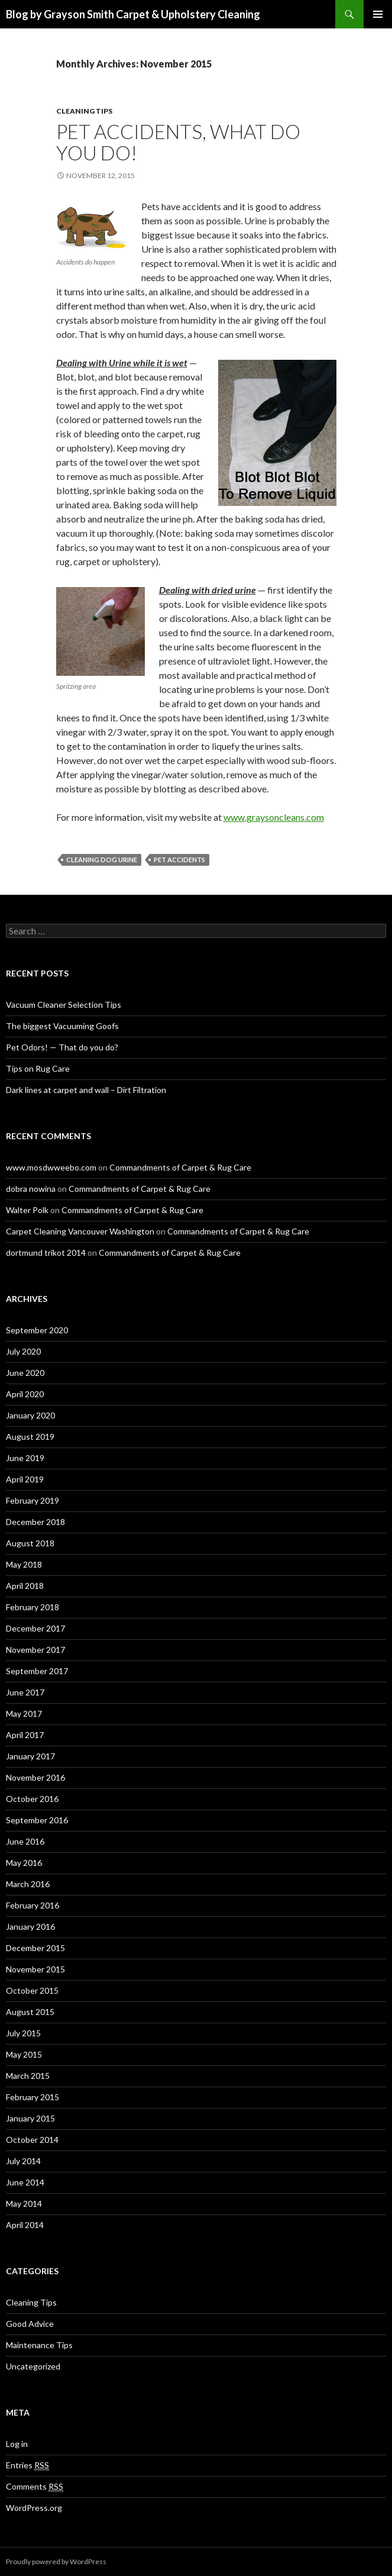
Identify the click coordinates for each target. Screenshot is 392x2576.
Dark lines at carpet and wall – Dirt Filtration (86, 1090)
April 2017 (25, 1735)
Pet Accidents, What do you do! (178, 142)
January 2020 (30, 1415)
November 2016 (35, 1777)
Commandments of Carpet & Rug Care (180, 1167)
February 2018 (32, 1607)
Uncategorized (33, 2366)
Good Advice (30, 2324)
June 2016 (25, 1841)
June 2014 (25, 2182)
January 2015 (30, 2118)
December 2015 (35, 1948)
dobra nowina (31, 1189)
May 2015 (24, 2054)
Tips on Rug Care (38, 1068)
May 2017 (24, 1713)
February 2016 (32, 1905)
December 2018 (35, 1522)
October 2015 (32, 1990)
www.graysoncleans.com (273, 817)
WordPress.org (34, 2508)
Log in (17, 2444)
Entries (27, 2465)
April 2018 (25, 1586)
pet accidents (179, 859)
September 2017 (37, 1671)
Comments (34, 2486)
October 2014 (32, 2140)
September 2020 (37, 1330)
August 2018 (30, 1543)
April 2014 (25, 2225)
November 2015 (35, 1969)
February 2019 (32, 1500)
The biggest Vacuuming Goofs (62, 1026)
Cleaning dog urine (101, 859)
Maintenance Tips (39, 2345)
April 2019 (25, 1479)
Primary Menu (378, 14)
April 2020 (25, 1394)
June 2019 (25, 1458)
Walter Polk (27, 1210)
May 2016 (24, 1863)
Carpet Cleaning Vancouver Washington (80, 1231)
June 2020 (25, 1373)
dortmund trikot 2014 (46, 1252)
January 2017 (30, 1756)
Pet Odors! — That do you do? (62, 1047)
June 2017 (25, 1692)
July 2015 (23, 2033)
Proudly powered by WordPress (56, 2561)
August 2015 (30, 2012)
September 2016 (37, 1820)
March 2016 (28, 1884)
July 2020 (23, 1351)
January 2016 (30, 1926)
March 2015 (28, 2076)
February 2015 (32, 2097)
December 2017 (35, 1628)
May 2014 (24, 2203)
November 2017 (35, 1650)
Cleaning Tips (84, 111)
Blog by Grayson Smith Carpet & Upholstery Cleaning (133, 14)
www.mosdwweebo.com (51, 1167)
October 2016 (32, 1799)
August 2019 (30, 1437)
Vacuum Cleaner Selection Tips (63, 1005)
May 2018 (24, 1564)
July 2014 (23, 2161)
